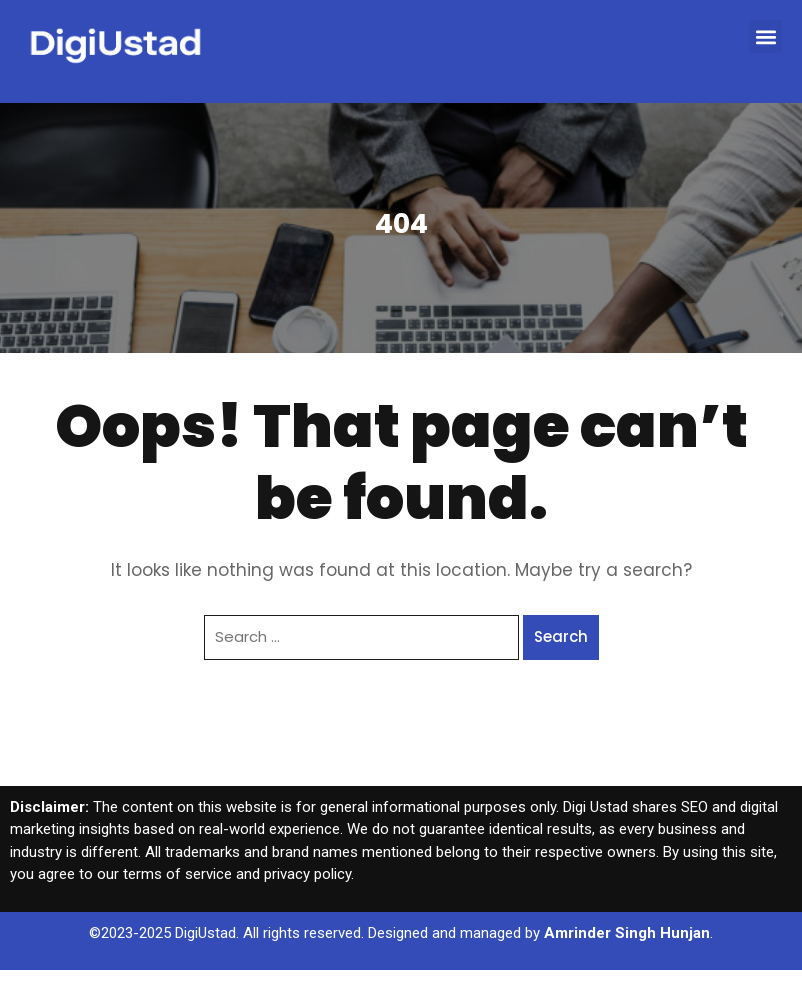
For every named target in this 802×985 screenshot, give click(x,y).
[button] (765, 36)
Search (561, 636)
